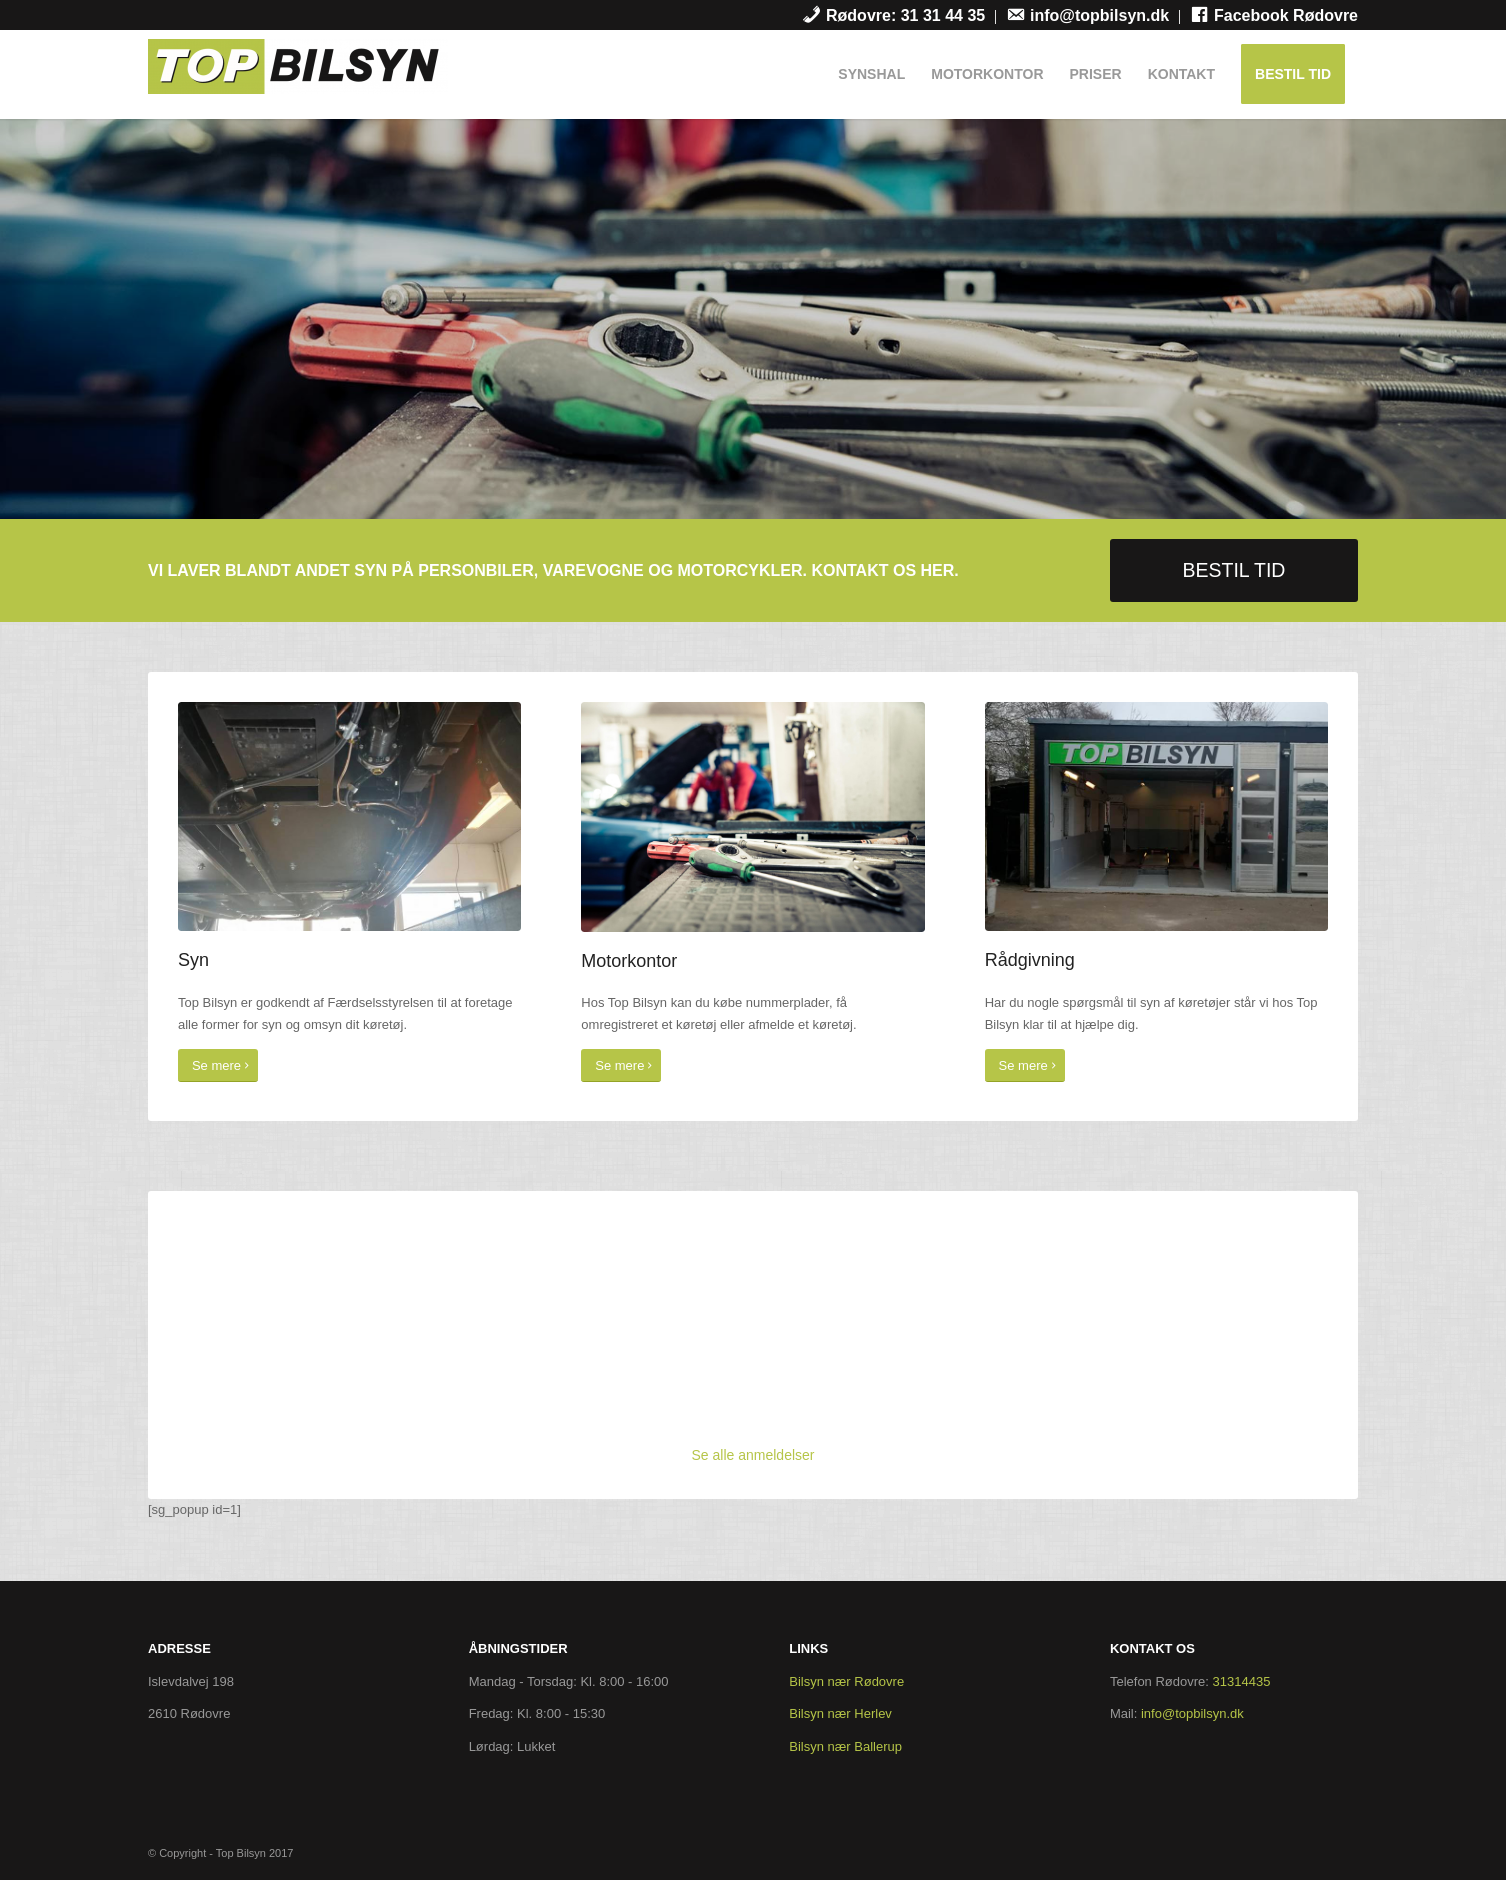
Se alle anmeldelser (753, 1455)
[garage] (1156, 816)
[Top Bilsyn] (298, 79)
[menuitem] (894, 17)
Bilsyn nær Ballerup (845, 1746)
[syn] (349, 816)
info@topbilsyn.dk (1192, 1713)
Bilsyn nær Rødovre (846, 1681)
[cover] (752, 816)
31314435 (1242, 1681)
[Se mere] (218, 1065)
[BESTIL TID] (1234, 570)
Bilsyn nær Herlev (840, 1713)
